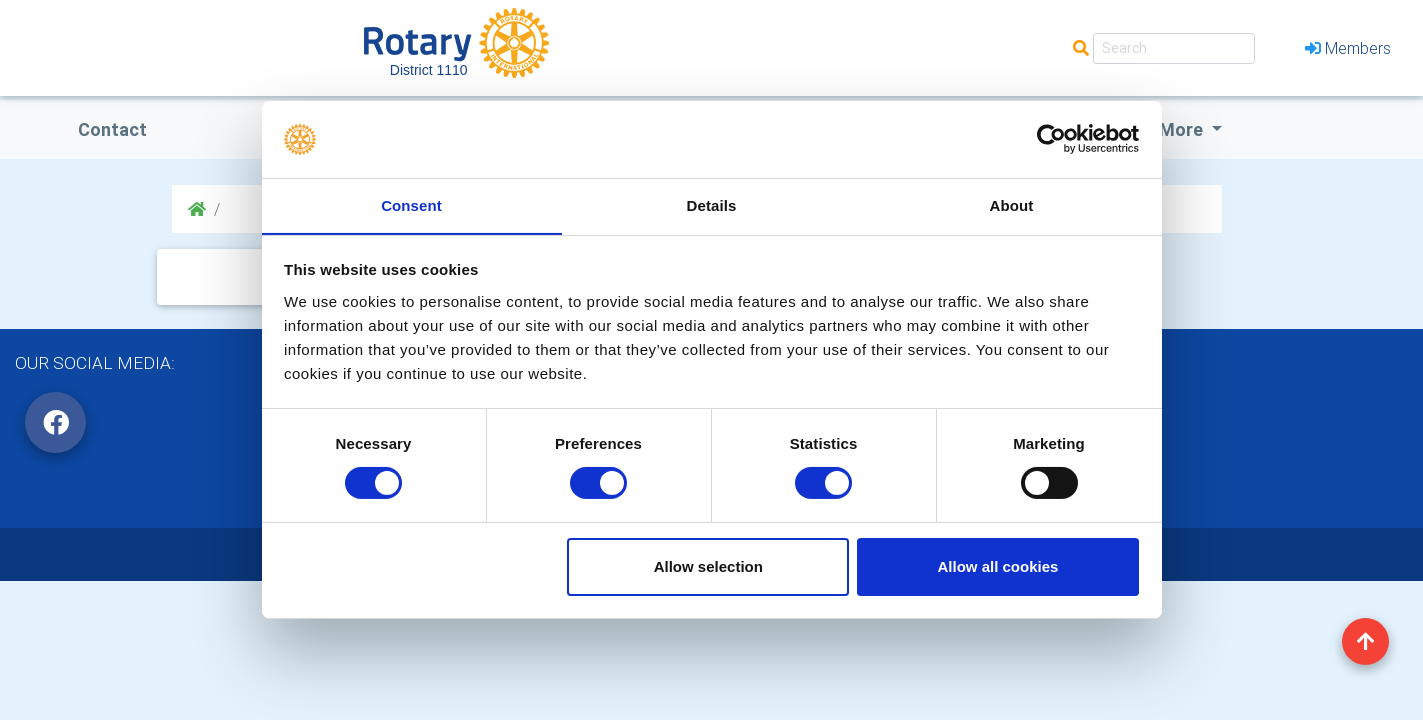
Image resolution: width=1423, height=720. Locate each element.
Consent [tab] (411, 204)
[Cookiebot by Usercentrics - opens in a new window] (1051, 139)
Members (1348, 48)
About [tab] (1012, 204)
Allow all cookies (997, 566)
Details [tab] (712, 204)
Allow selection (708, 566)
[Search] (1174, 48)
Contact (112, 129)
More (1183, 129)
